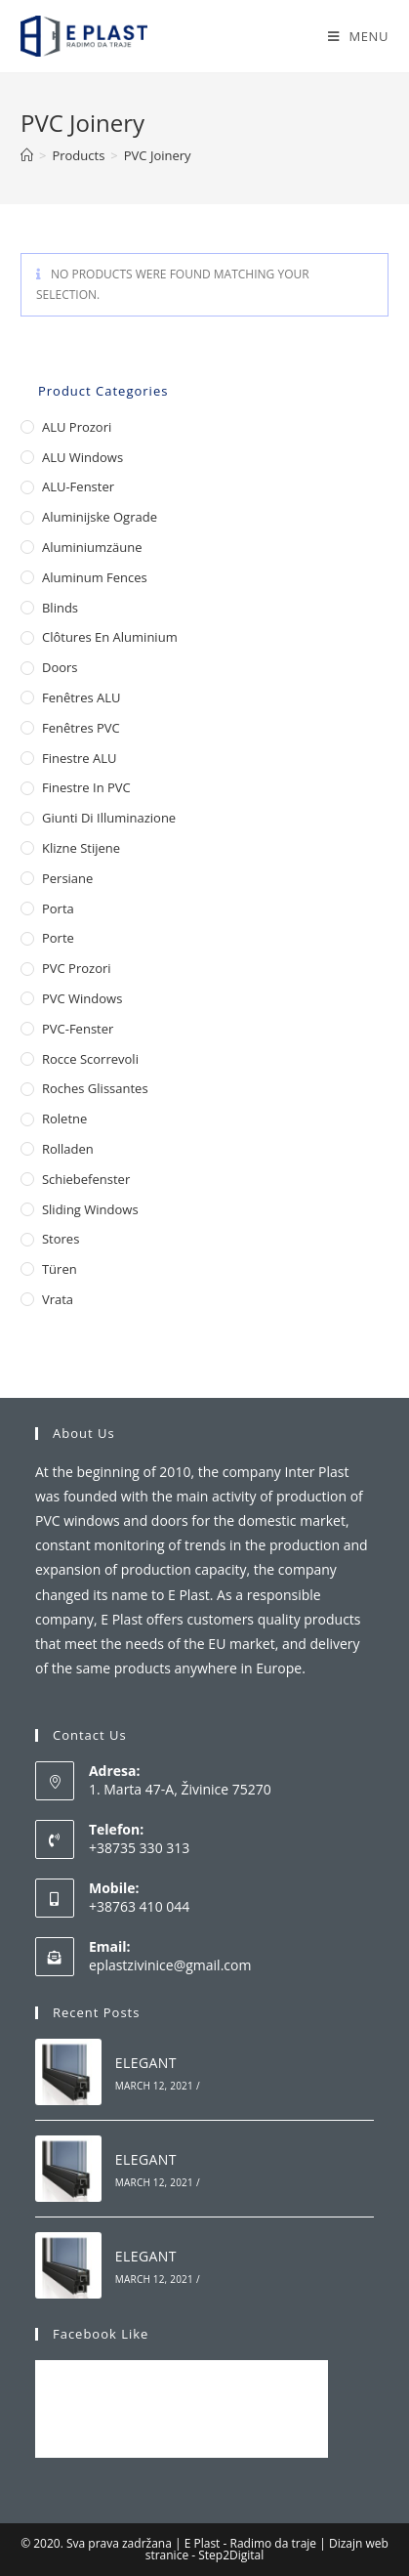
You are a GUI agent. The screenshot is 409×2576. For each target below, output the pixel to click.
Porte (58, 938)
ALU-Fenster (78, 486)
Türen (59, 1269)
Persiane (67, 878)
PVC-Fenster (77, 1028)
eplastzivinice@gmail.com (170, 1965)
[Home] (26, 155)
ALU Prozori (76, 427)
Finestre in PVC (86, 787)
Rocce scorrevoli (90, 1059)
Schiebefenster (86, 1179)
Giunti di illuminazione (109, 817)
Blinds (60, 607)
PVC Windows (82, 998)
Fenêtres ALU (81, 697)
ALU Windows (82, 457)
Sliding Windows (90, 1209)
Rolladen (68, 1149)
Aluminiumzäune (92, 547)
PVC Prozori (76, 968)
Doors (60, 667)
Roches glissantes (95, 1088)
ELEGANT (146, 2062)
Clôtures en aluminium (110, 637)
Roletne (64, 1118)
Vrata (57, 1299)
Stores (60, 1238)
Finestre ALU (79, 758)
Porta (58, 908)
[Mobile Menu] (358, 36)
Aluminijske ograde (99, 517)
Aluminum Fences (94, 577)
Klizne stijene (81, 848)
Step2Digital (231, 2555)
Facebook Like (100, 2334)
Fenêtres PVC (81, 728)
